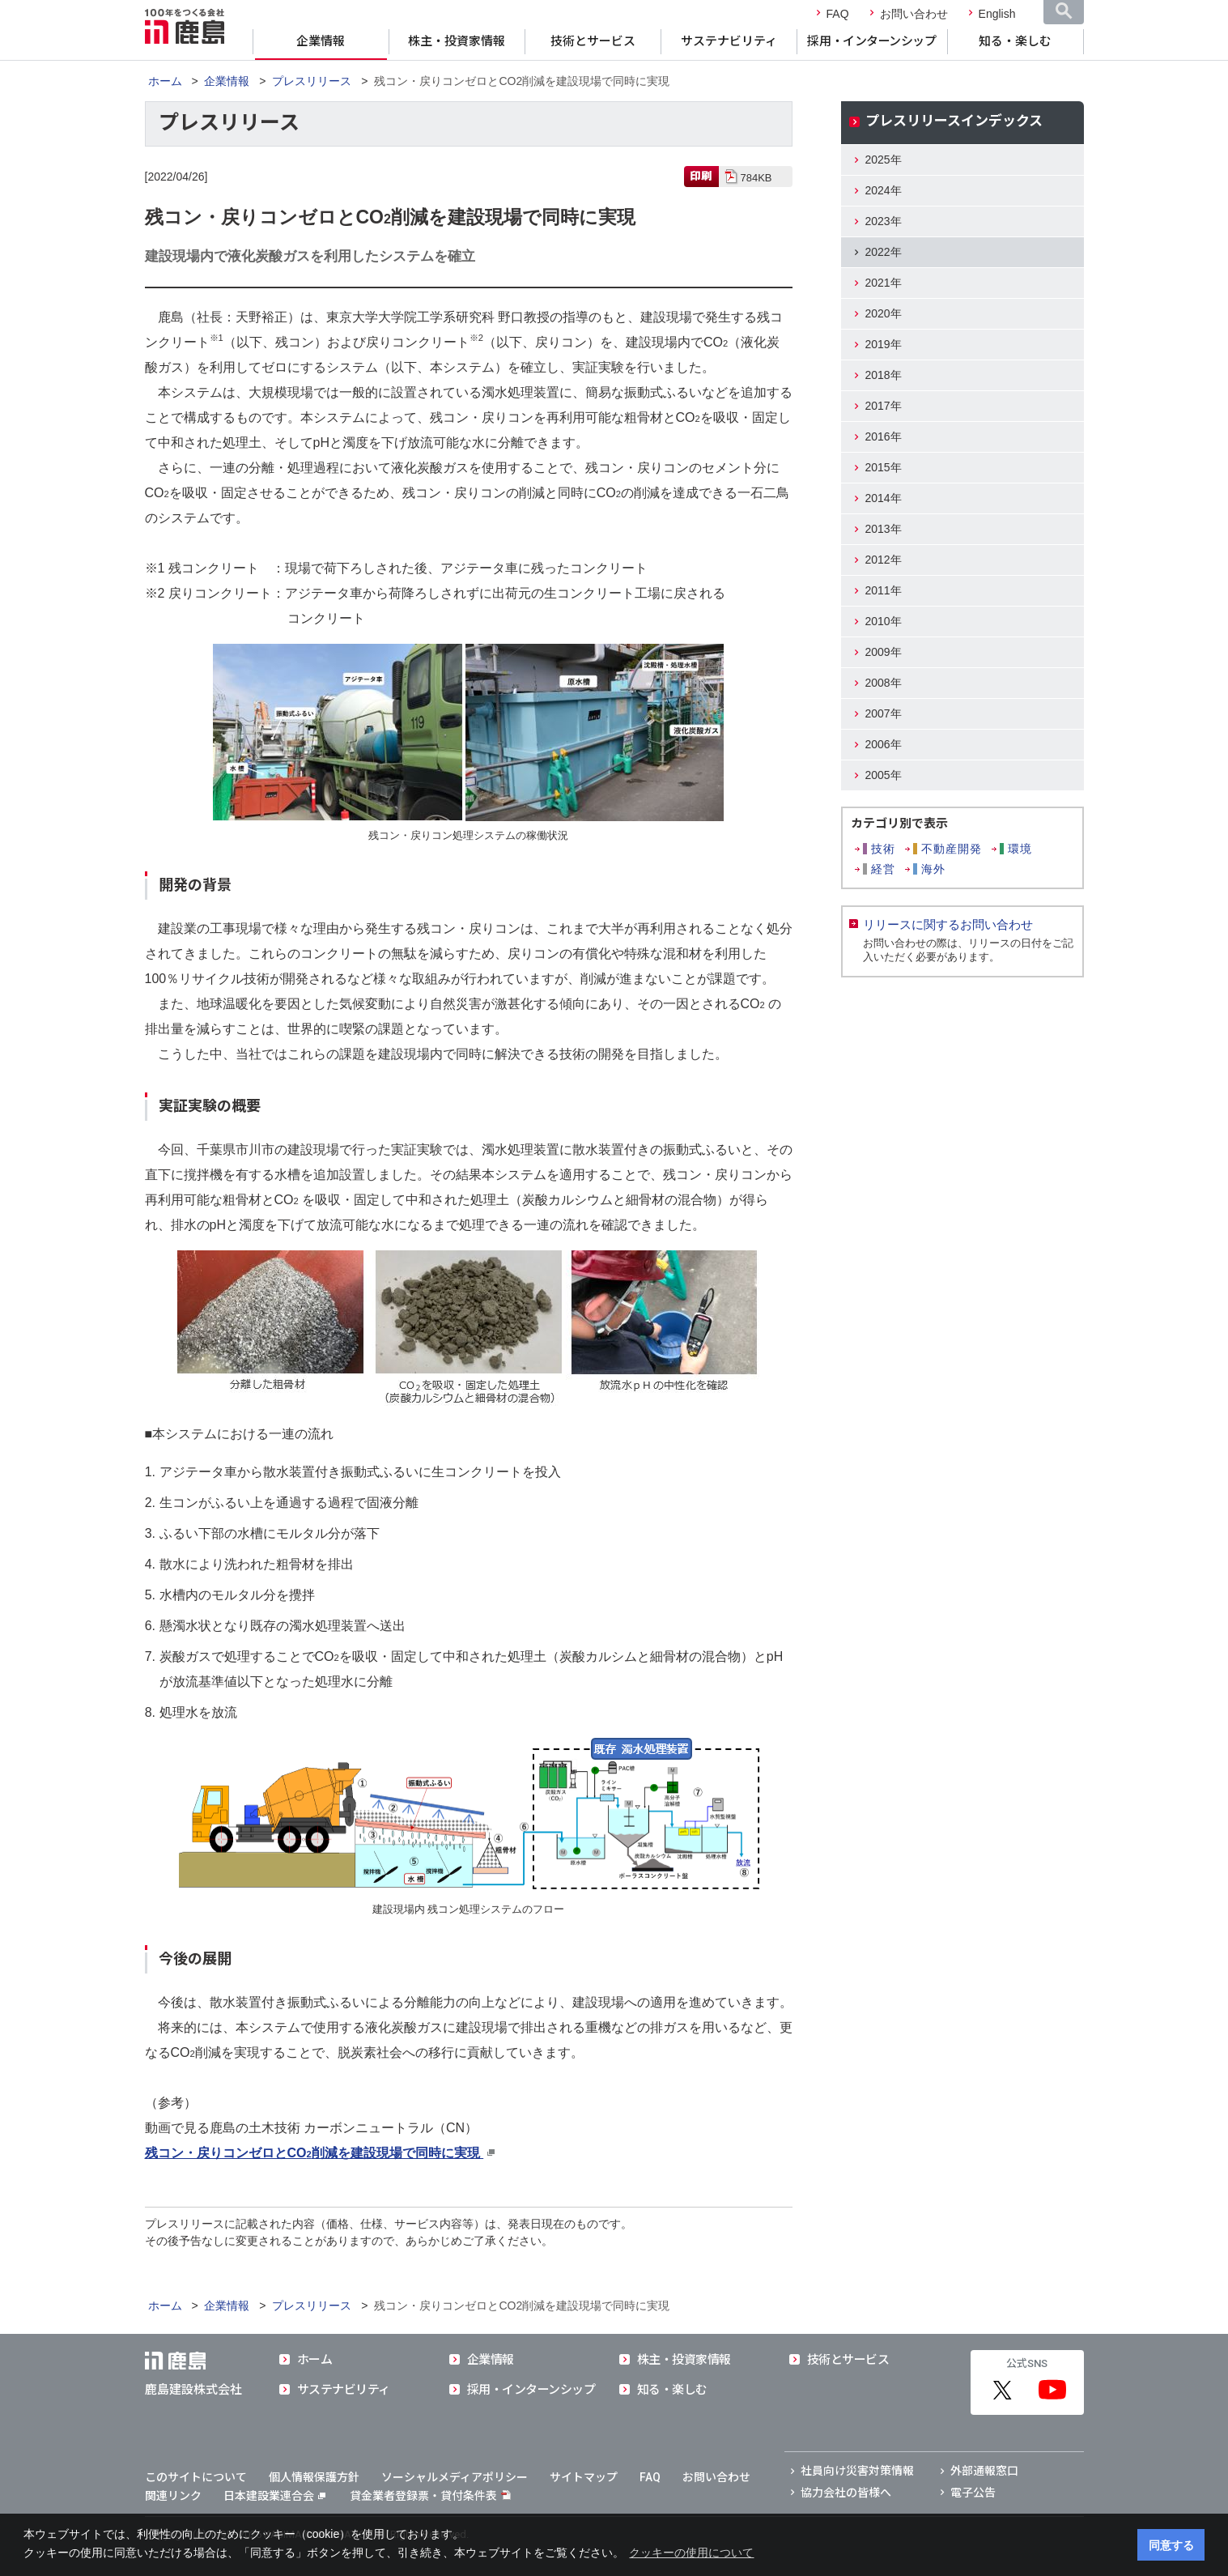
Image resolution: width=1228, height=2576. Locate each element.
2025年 (883, 159)
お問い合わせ (914, 13)
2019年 (883, 344)
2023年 (883, 221)
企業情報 (320, 41)
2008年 (883, 682)
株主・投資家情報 (456, 41)
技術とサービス (592, 41)
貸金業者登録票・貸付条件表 (423, 2495)
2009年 (883, 651)
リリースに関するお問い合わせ (948, 924)
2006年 (883, 744)
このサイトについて (196, 2477)
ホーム (165, 81)
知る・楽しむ (1015, 41)
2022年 (883, 251)
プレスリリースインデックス (954, 121)
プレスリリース (311, 81)
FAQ (837, 13)
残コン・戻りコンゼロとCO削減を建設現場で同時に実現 (314, 2153)
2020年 (883, 313)
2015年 (883, 467)
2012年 (883, 559)
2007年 (883, 713)
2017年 (883, 405)
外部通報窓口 (984, 2470)
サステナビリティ (729, 41)
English (997, 13)
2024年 (883, 190)
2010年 (883, 621)
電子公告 (973, 2492)
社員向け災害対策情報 (857, 2470)
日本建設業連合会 (274, 2495)
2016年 (883, 436)
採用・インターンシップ (871, 41)
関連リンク (173, 2495)
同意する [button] (1171, 2545)
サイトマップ (584, 2477)
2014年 (883, 498)
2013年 (883, 528)
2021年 (883, 282)
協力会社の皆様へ (846, 2492)
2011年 (883, 590)
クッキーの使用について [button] (691, 2552)
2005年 (883, 775)
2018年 (883, 374)
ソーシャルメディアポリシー (454, 2477)
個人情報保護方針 (314, 2477)
